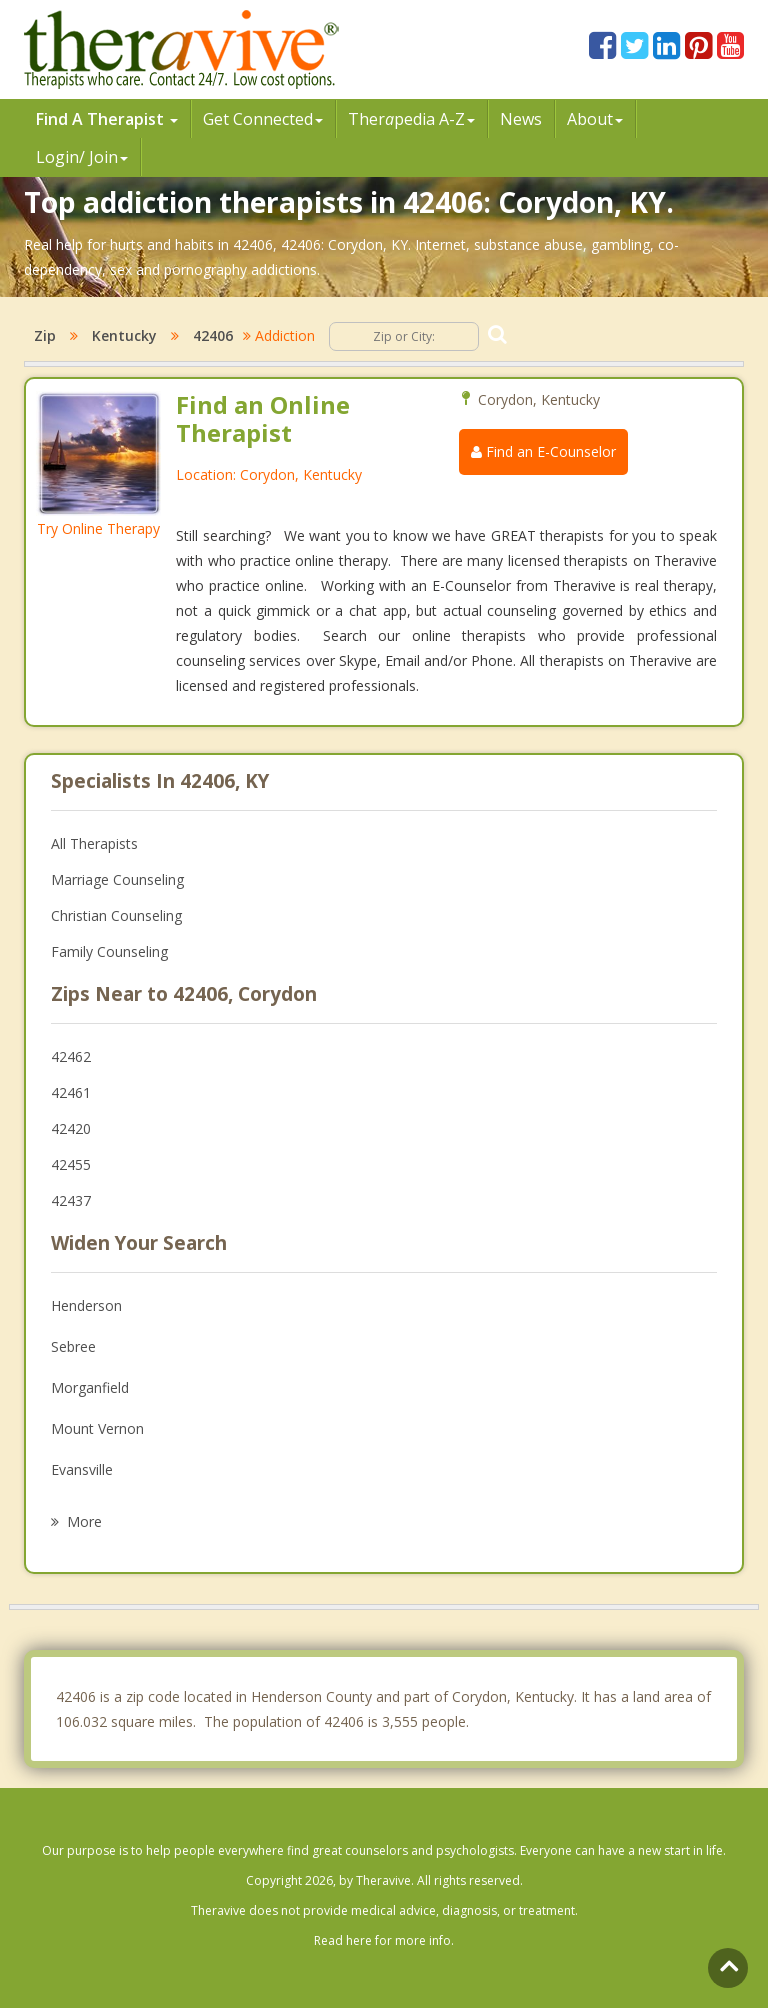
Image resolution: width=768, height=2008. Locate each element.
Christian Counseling (116, 915)
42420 (71, 1128)
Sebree (73, 1346)
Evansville (82, 1469)
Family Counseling (109, 951)
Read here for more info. (384, 1940)
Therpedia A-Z (411, 119)
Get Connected (263, 119)
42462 (71, 1056)
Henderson (86, 1305)
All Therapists (94, 843)
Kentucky (124, 335)
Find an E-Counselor (543, 451)
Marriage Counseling (117, 879)
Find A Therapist (107, 119)
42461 (71, 1092)
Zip (45, 335)
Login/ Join (82, 157)
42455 (71, 1164)
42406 (213, 335)
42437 (71, 1200)
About (595, 119)
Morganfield (90, 1387)
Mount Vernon (97, 1428)
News (521, 119)
